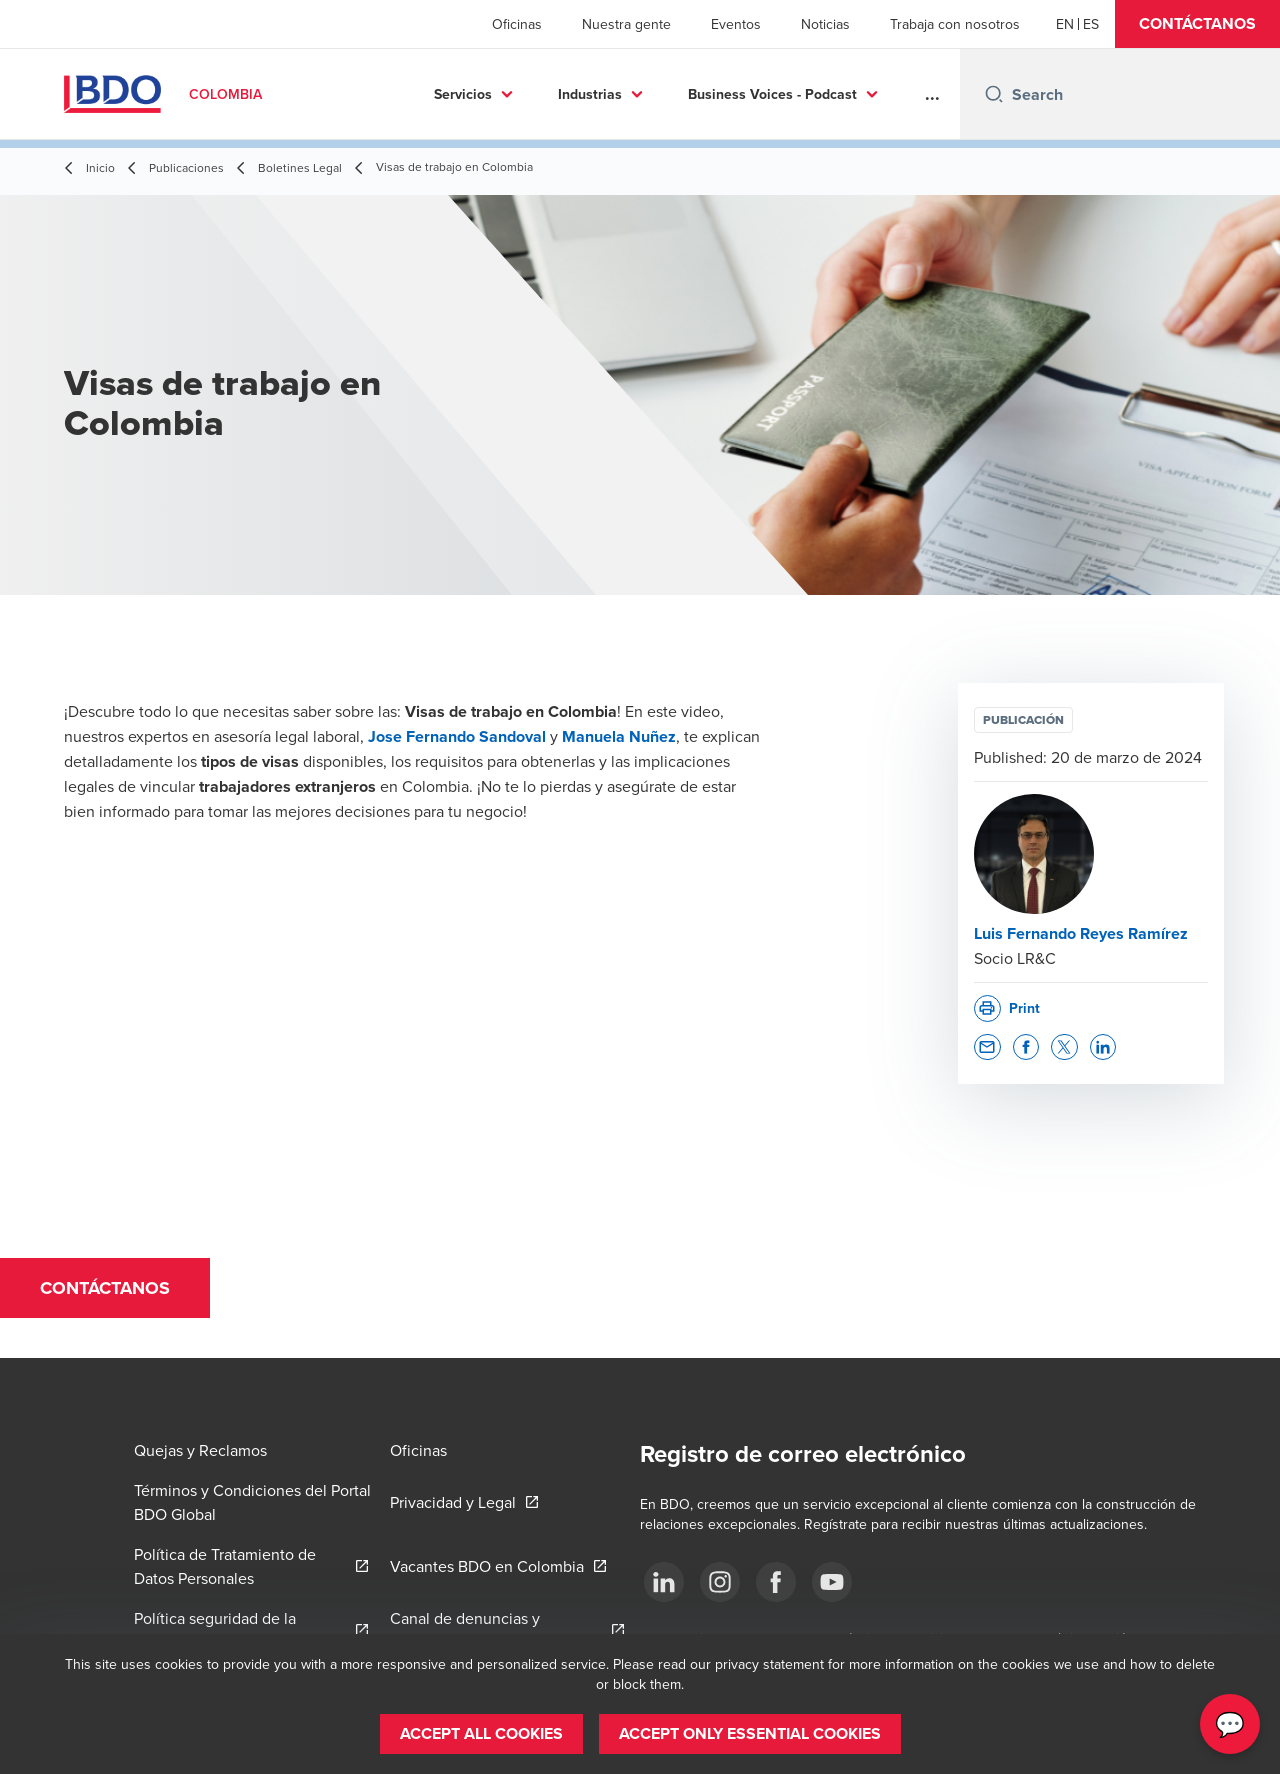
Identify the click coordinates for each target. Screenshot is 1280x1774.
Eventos (736, 24)
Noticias (825, 24)
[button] (1197, 24)
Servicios (370, 94)
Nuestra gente (626, 24)
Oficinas (517, 24)
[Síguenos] (664, 1582)
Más (843, 94)
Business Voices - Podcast (679, 94)
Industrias (497, 94)
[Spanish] (1091, 24)
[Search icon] (994, 94)
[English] (1065, 24)
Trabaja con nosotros (955, 24)
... (932, 94)
